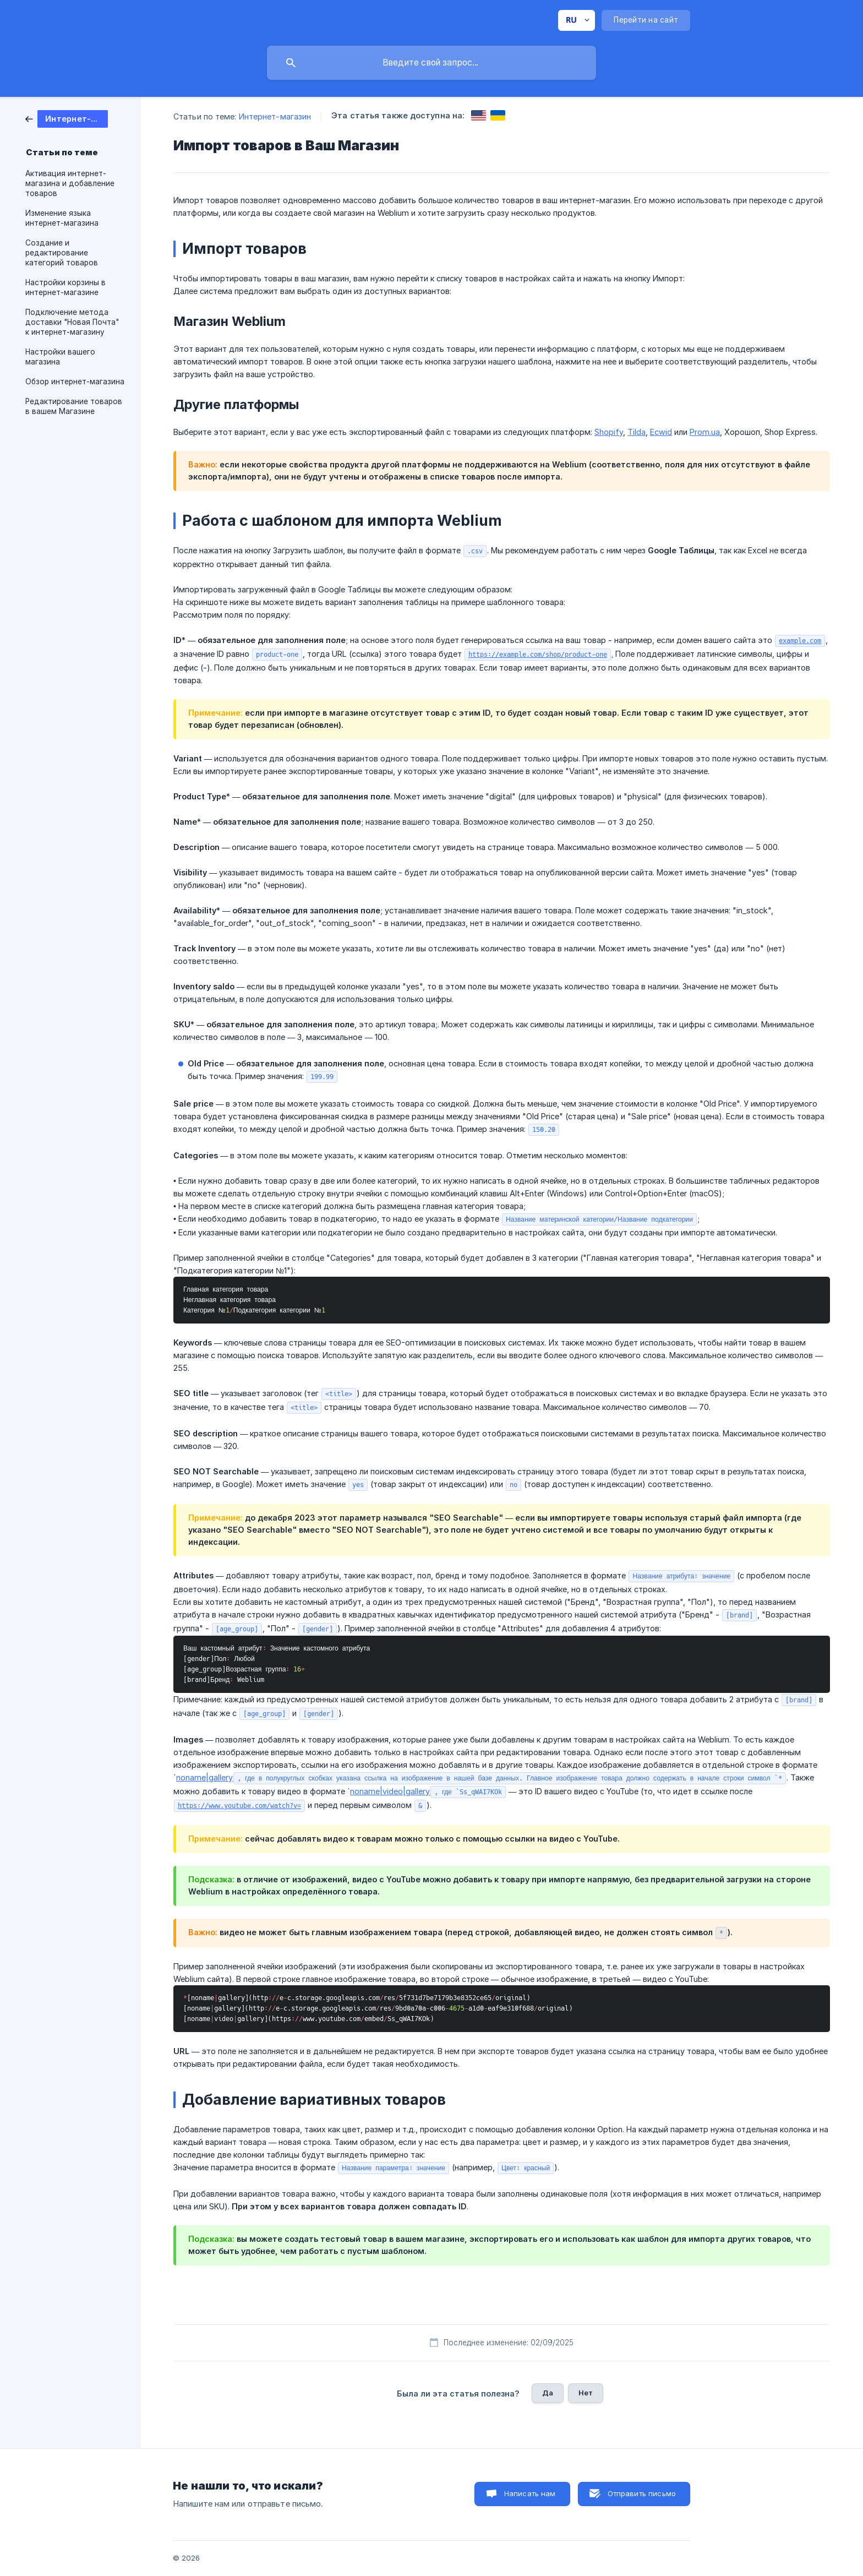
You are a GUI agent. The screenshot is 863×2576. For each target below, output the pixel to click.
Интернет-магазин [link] (275, 116)
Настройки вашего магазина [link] (60, 356)
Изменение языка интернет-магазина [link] (62, 218)
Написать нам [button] (530, 2493)
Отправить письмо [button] (642, 2493)
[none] (576, 20)
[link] (66, 118)
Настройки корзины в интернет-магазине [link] (65, 287)
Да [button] (547, 2392)
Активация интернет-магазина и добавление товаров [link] (69, 183)
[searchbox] (431, 63)
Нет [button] (585, 2392)
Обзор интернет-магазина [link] (74, 381)
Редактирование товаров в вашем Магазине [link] (73, 406)
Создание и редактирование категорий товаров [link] (61, 252)
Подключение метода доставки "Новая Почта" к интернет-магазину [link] (72, 322)
